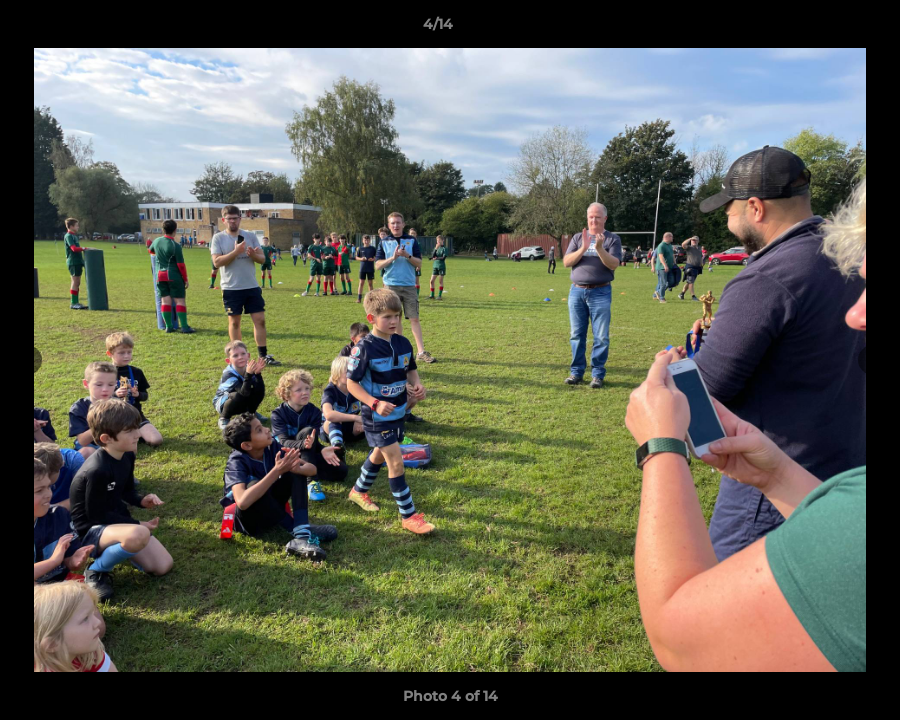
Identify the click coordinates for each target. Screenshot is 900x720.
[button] (816, 29)
